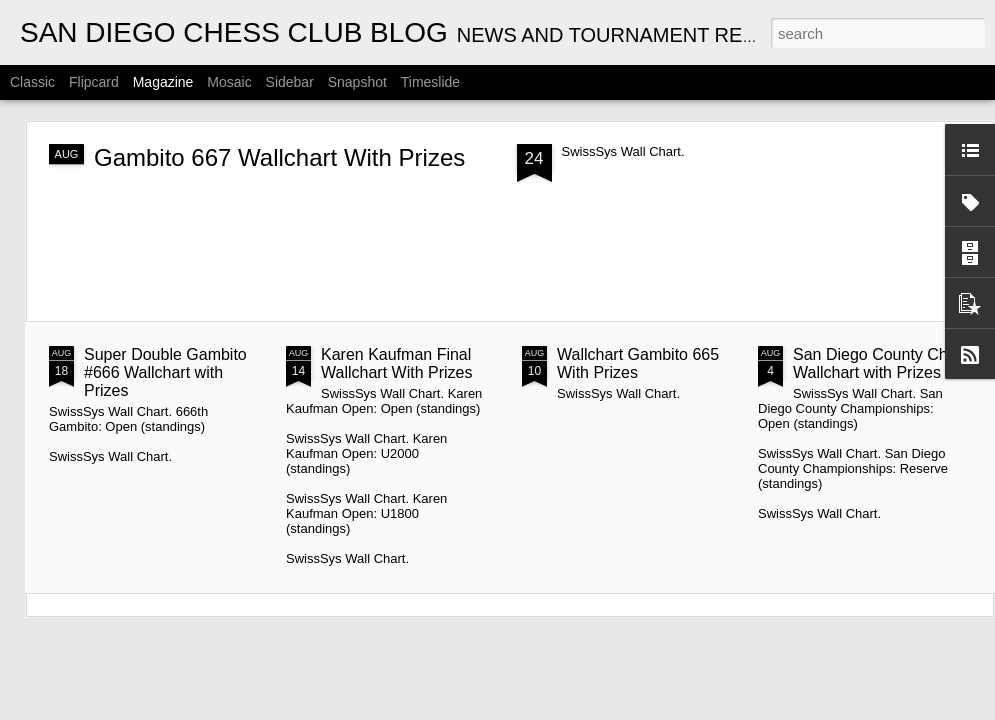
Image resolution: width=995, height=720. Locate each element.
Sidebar (290, 82)
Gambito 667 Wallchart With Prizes (279, 157)
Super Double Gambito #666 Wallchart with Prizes (165, 372)
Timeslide (430, 82)
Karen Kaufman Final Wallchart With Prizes (396, 363)
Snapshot (357, 82)
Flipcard (94, 82)
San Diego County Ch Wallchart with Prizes (870, 363)
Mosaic (229, 82)
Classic (32, 82)
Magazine (163, 82)
